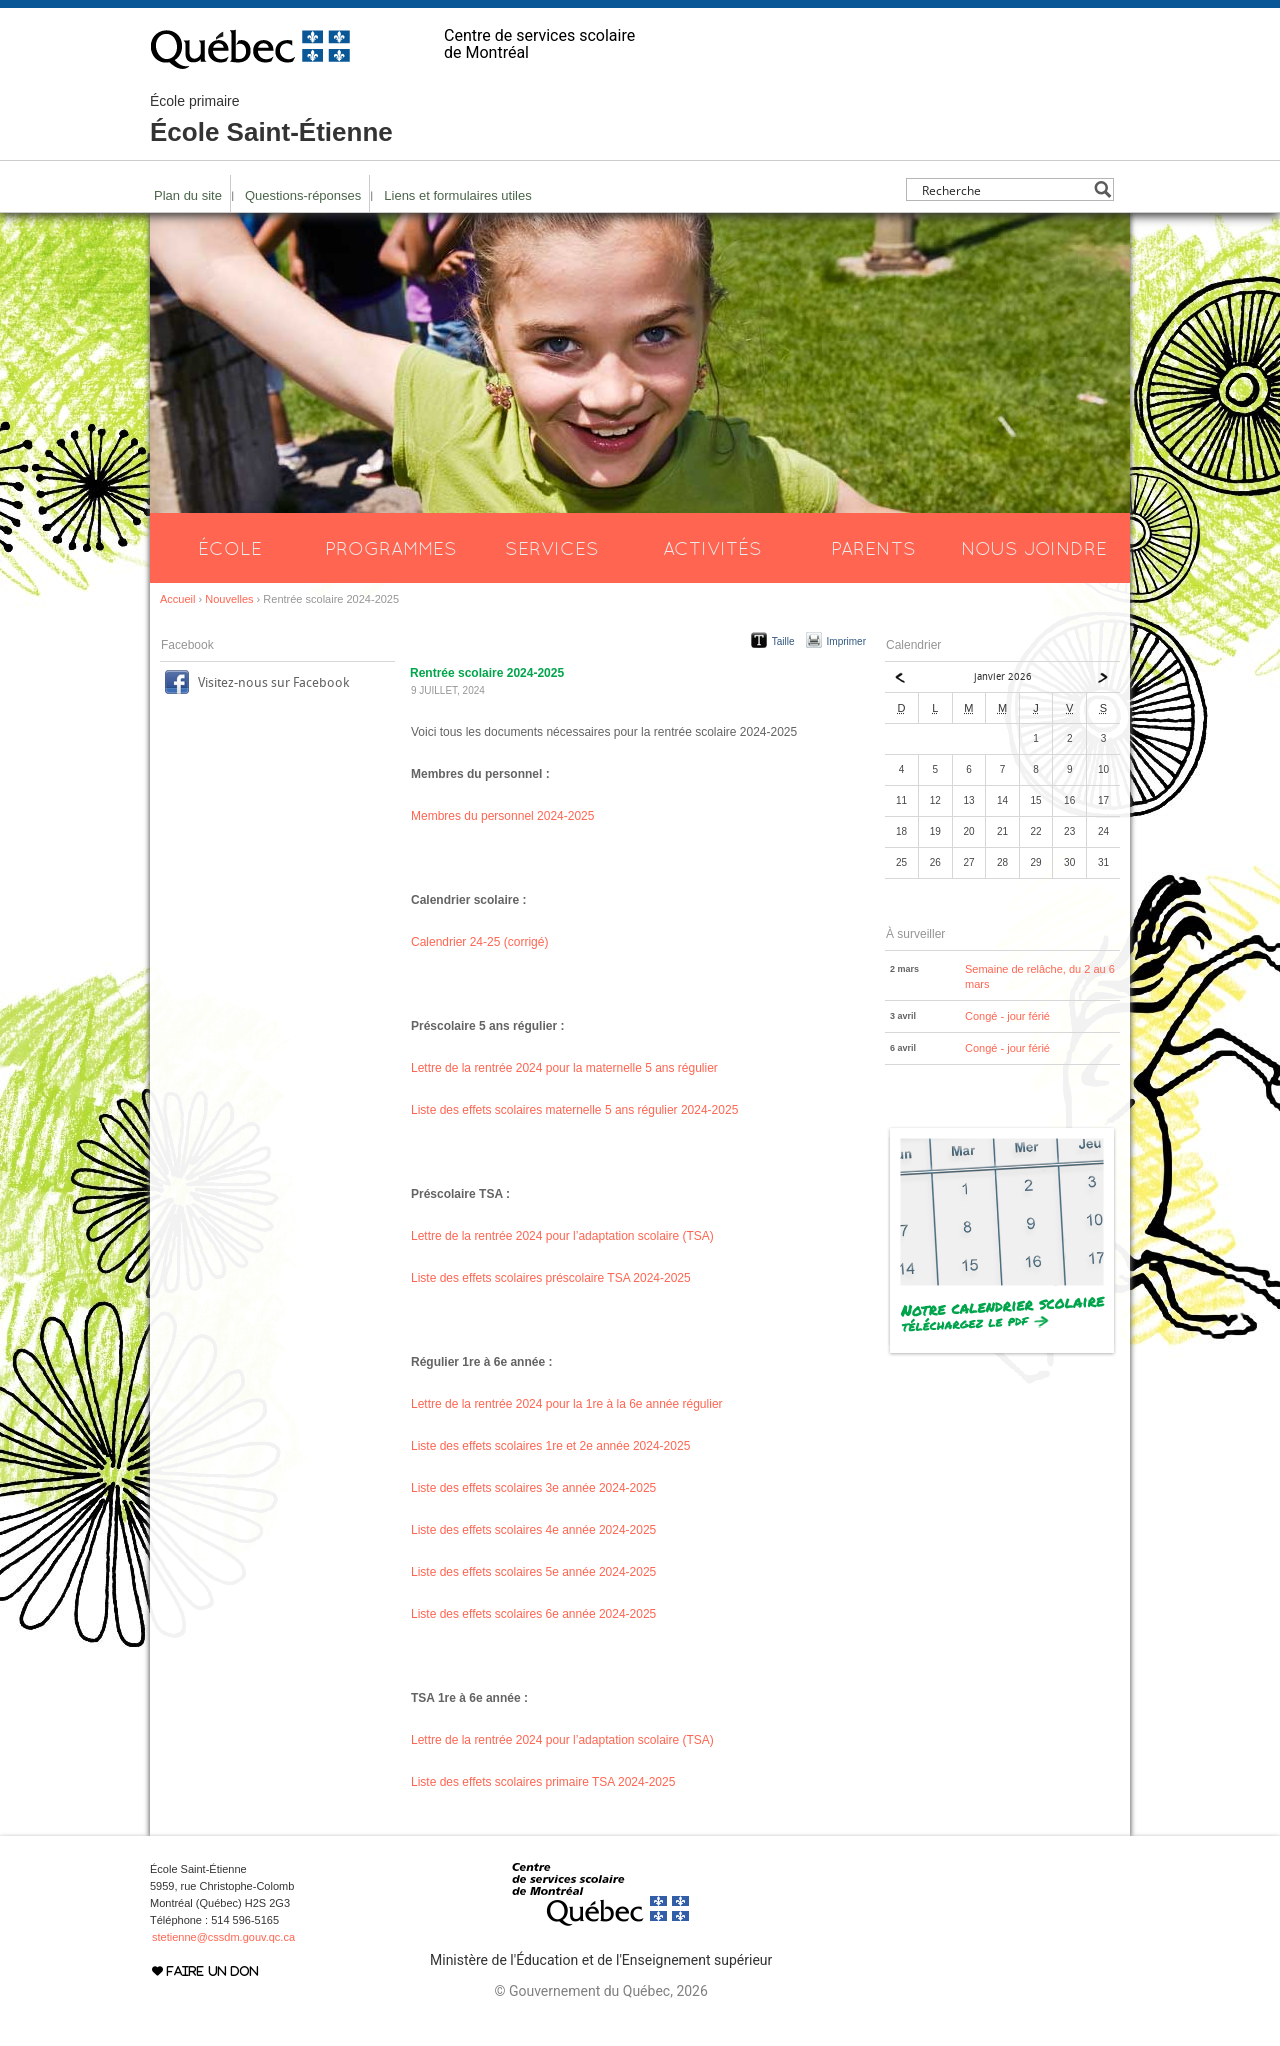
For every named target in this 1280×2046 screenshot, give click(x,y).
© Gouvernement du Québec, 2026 (600, 1991)
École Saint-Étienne (271, 120)
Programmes (391, 548)
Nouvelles (229, 599)
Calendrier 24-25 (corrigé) (479, 942)
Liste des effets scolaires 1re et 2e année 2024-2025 (550, 1446)
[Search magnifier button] (1102, 189)
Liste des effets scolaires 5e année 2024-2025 (533, 1572)
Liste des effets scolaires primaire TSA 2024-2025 (543, 1782)
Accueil (177, 599)
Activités (712, 548)
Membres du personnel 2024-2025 (502, 816)
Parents (873, 548)
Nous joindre (1034, 548)
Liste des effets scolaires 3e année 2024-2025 (533, 1488)
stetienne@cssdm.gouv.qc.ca (223, 1937)
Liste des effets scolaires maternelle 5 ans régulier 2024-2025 (574, 1110)
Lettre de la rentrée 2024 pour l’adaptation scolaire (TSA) (562, 1236)
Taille (783, 641)
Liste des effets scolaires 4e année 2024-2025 (533, 1530)
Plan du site (188, 195)
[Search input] (1004, 189)
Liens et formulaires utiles (457, 195)
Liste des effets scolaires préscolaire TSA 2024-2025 (551, 1278)
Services (552, 548)
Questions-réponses (303, 195)
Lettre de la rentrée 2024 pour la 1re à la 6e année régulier (567, 1404)
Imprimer (846, 641)
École (230, 548)
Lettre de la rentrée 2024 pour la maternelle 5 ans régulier (564, 1068)
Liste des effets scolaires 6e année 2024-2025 (533, 1614)
